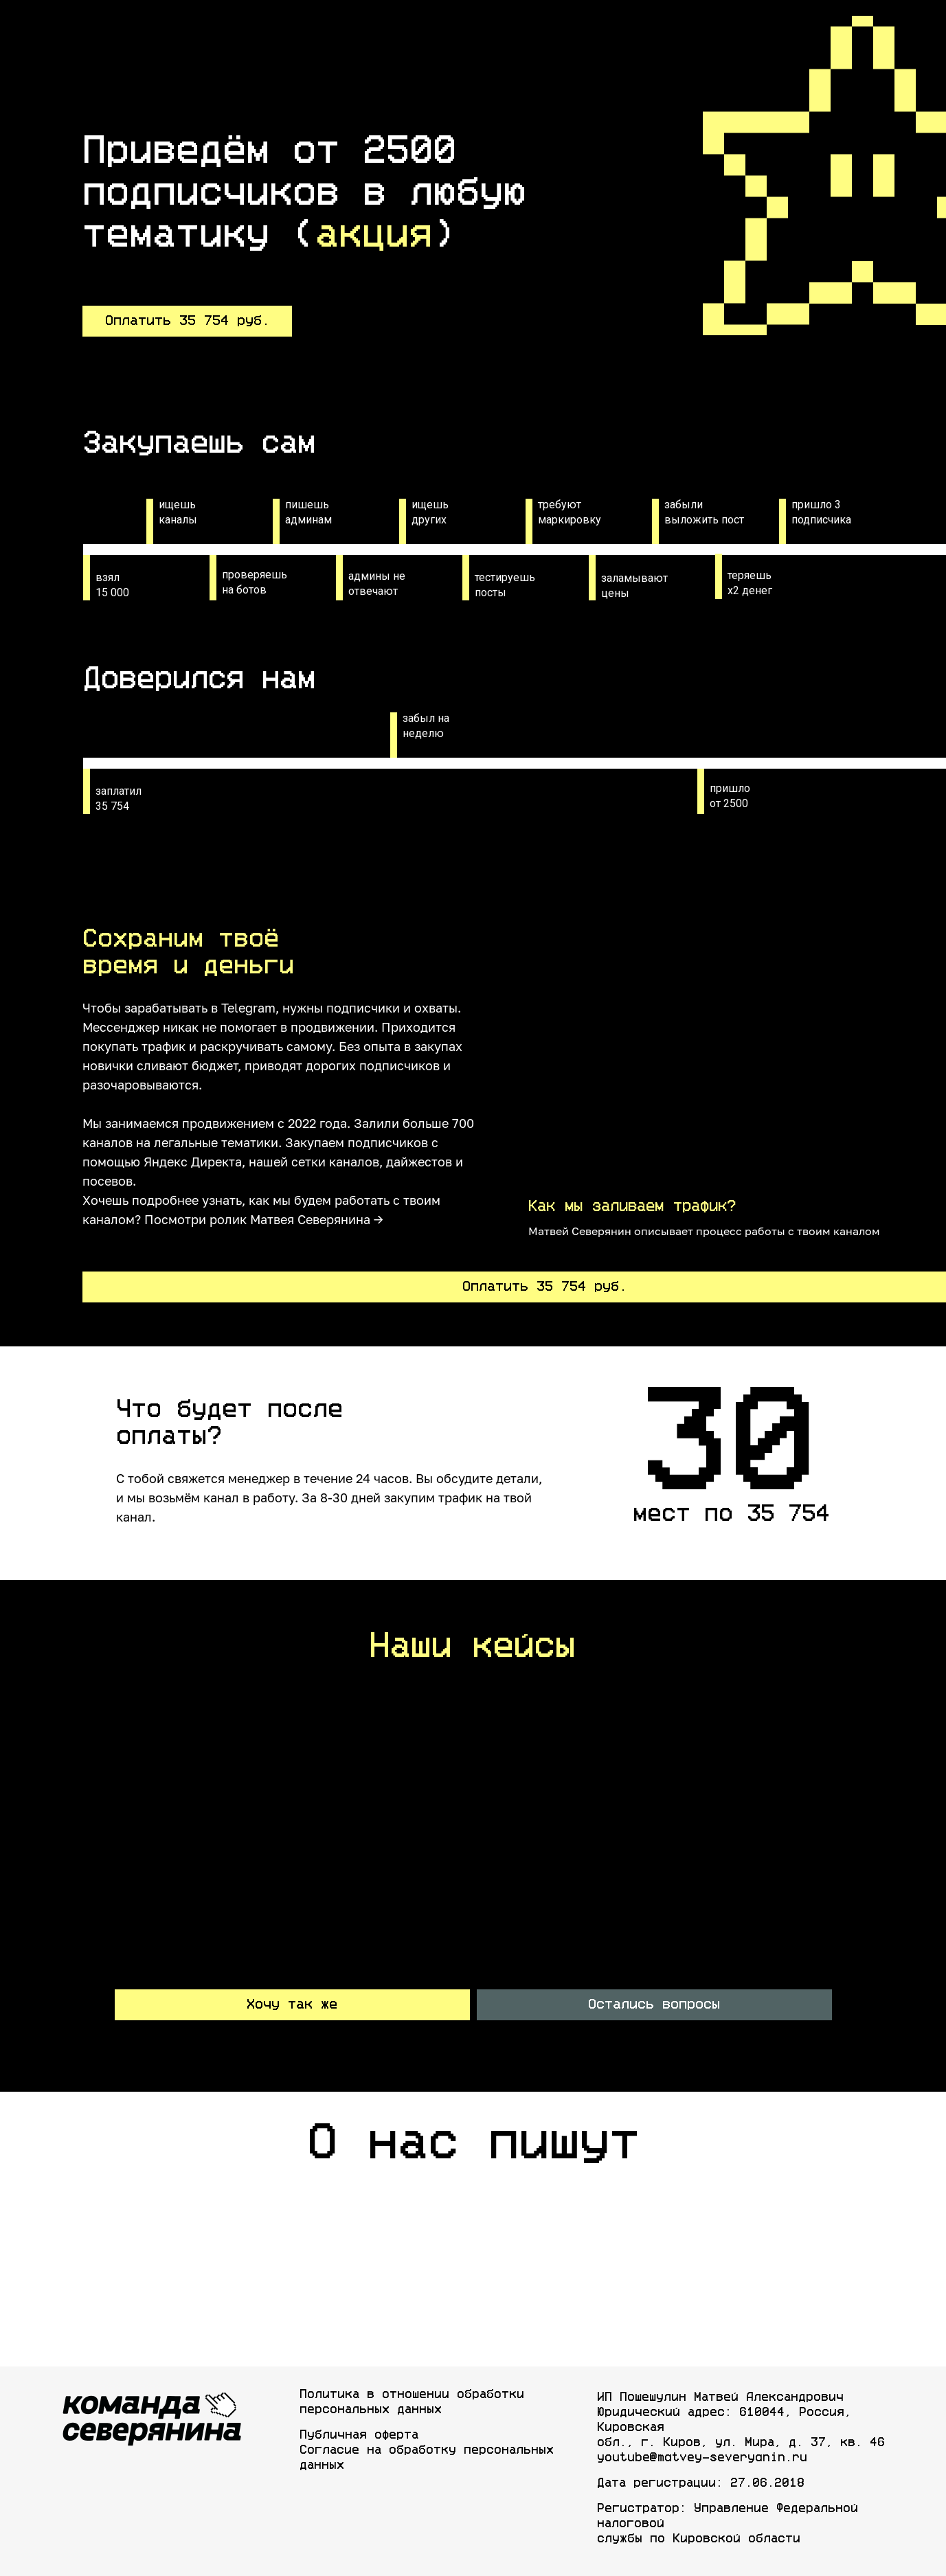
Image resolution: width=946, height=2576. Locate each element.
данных (322, 2465)
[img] (146, 2225)
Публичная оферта (359, 2435)
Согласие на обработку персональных (427, 2450)
